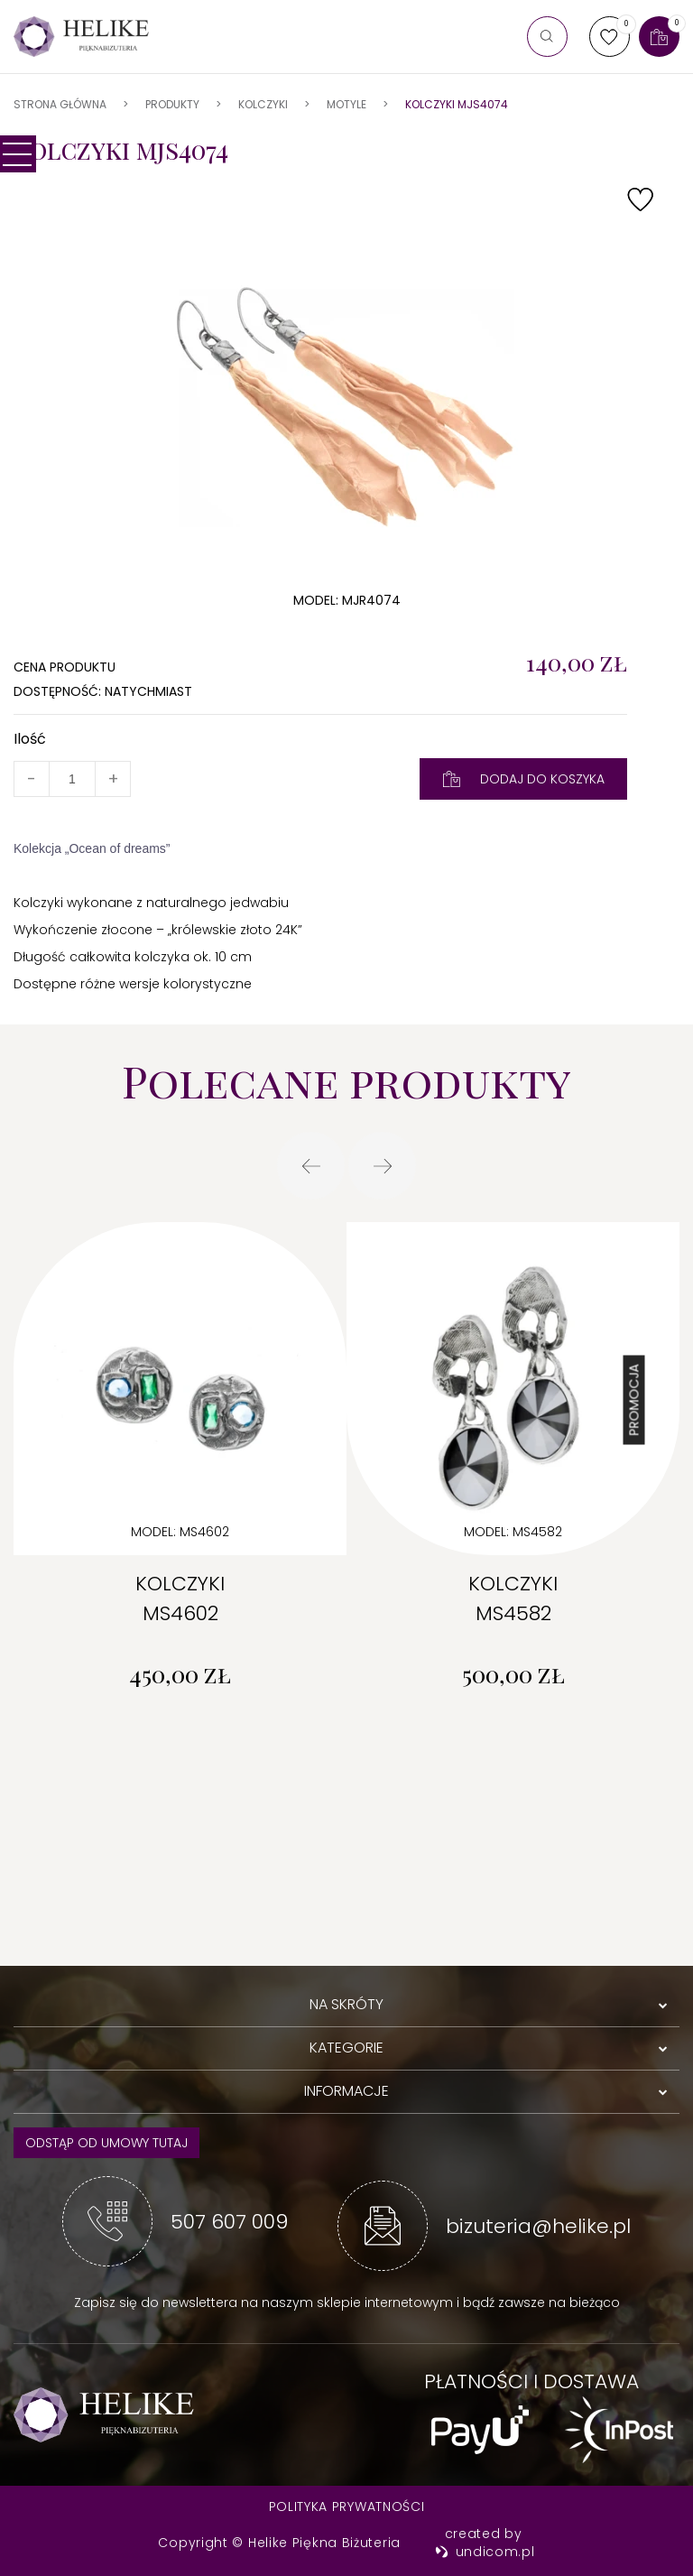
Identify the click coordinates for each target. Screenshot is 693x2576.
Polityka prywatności (347, 2506)
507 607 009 (229, 2222)
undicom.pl (485, 2552)
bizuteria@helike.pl (538, 2226)
